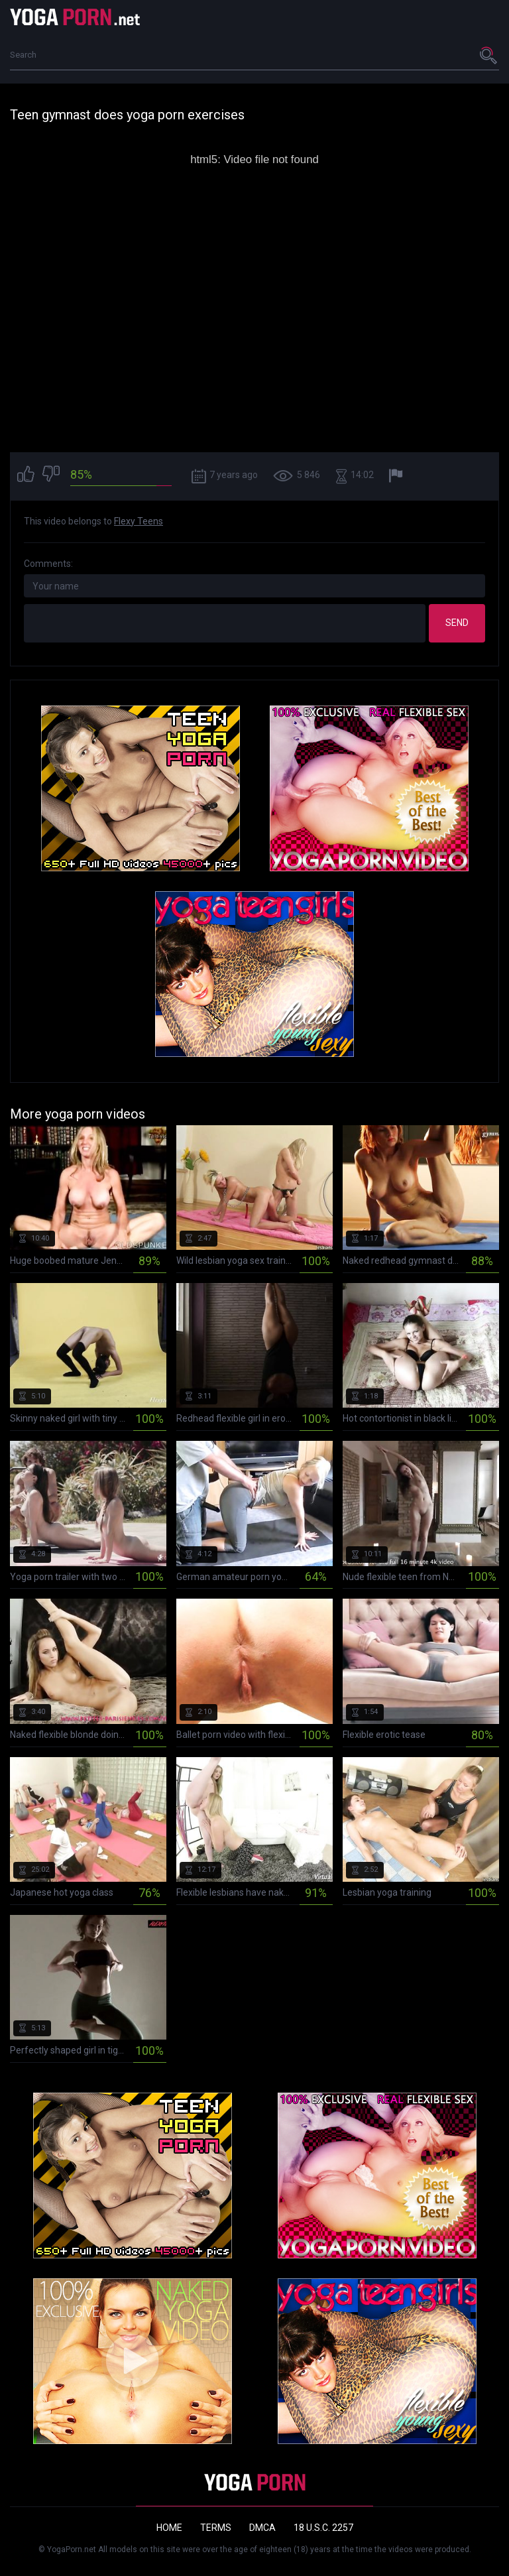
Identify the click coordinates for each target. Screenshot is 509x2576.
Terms (215, 2527)
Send (457, 622)
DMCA (262, 2527)
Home (169, 2527)
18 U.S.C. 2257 (323, 2527)
